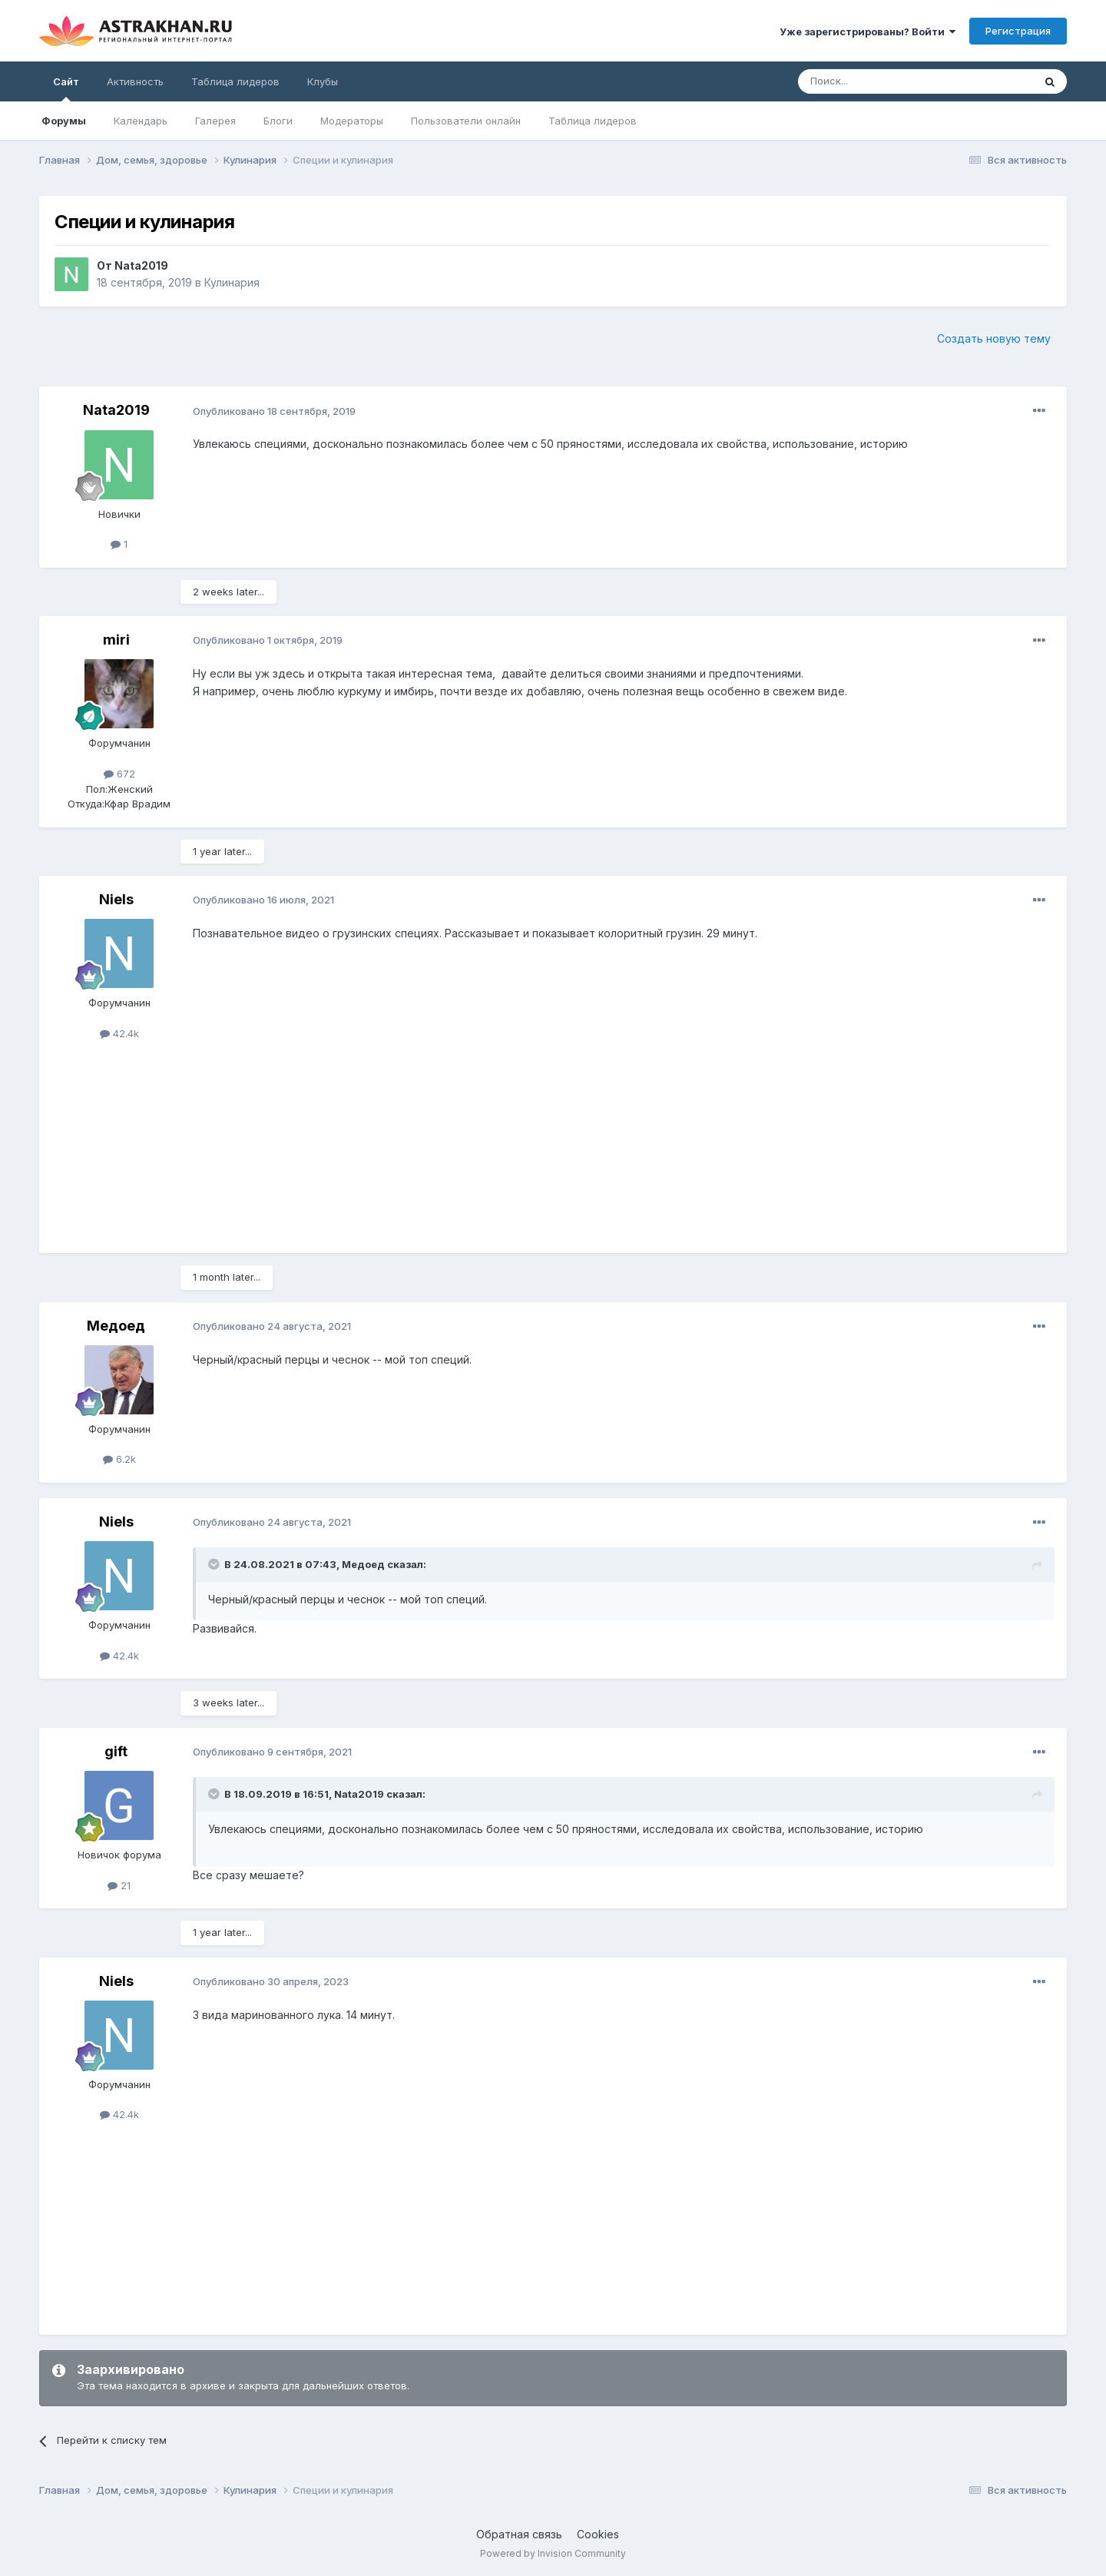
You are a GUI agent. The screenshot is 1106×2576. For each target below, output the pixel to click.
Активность (135, 81)
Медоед (116, 1326)
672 (119, 773)
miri (116, 640)
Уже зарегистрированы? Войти (867, 31)
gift (115, 1751)
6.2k (119, 1459)
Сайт (66, 88)
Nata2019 (141, 265)
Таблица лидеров (592, 120)
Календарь (140, 120)
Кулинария (232, 282)
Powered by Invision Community (553, 2553)
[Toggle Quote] (215, 1564)
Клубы (322, 81)
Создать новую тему (994, 338)
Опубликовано (274, 411)
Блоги (278, 120)
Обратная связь (519, 2534)
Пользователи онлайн (466, 120)
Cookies (598, 2534)
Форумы (63, 120)
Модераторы (351, 120)
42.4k (119, 1033)
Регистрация (1018, 31)
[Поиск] (880, 81)
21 (119, 1885)
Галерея (215, 120)
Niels (116, 899)
